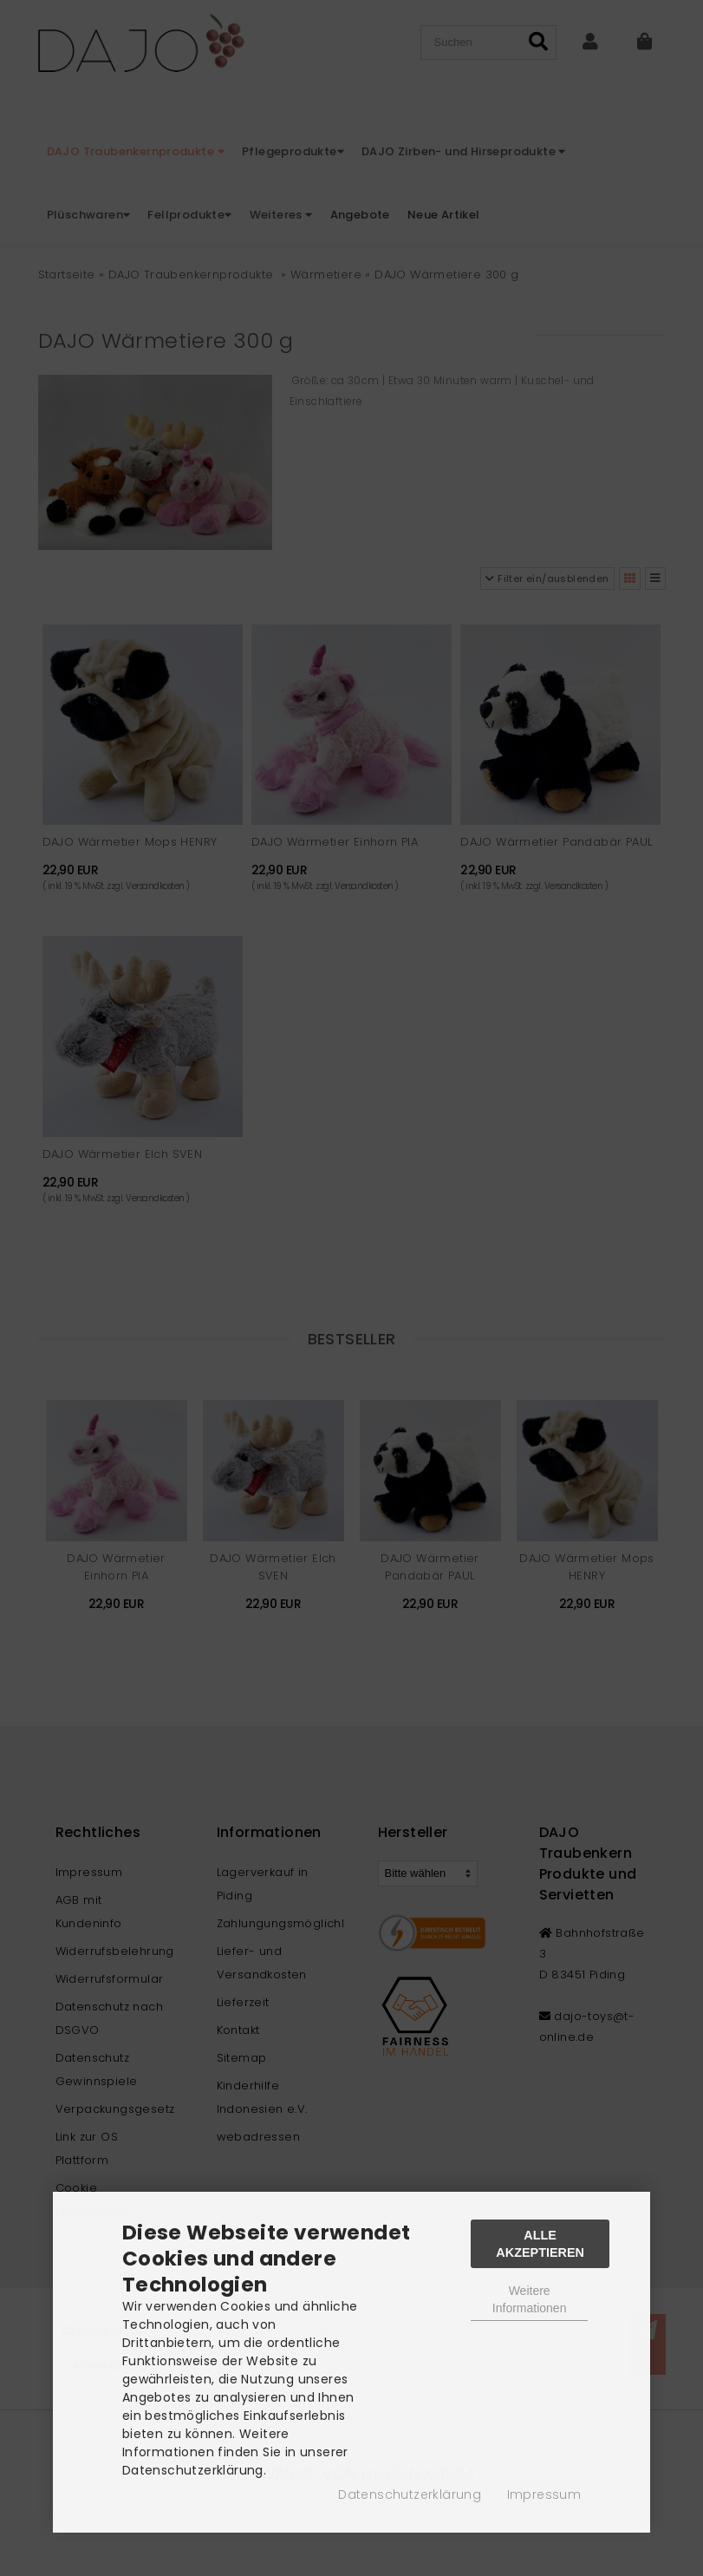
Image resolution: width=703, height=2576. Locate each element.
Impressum (544, 2494)
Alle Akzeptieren (540, 2243)
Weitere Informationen (529, 2299)
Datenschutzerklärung (409, 2494)
